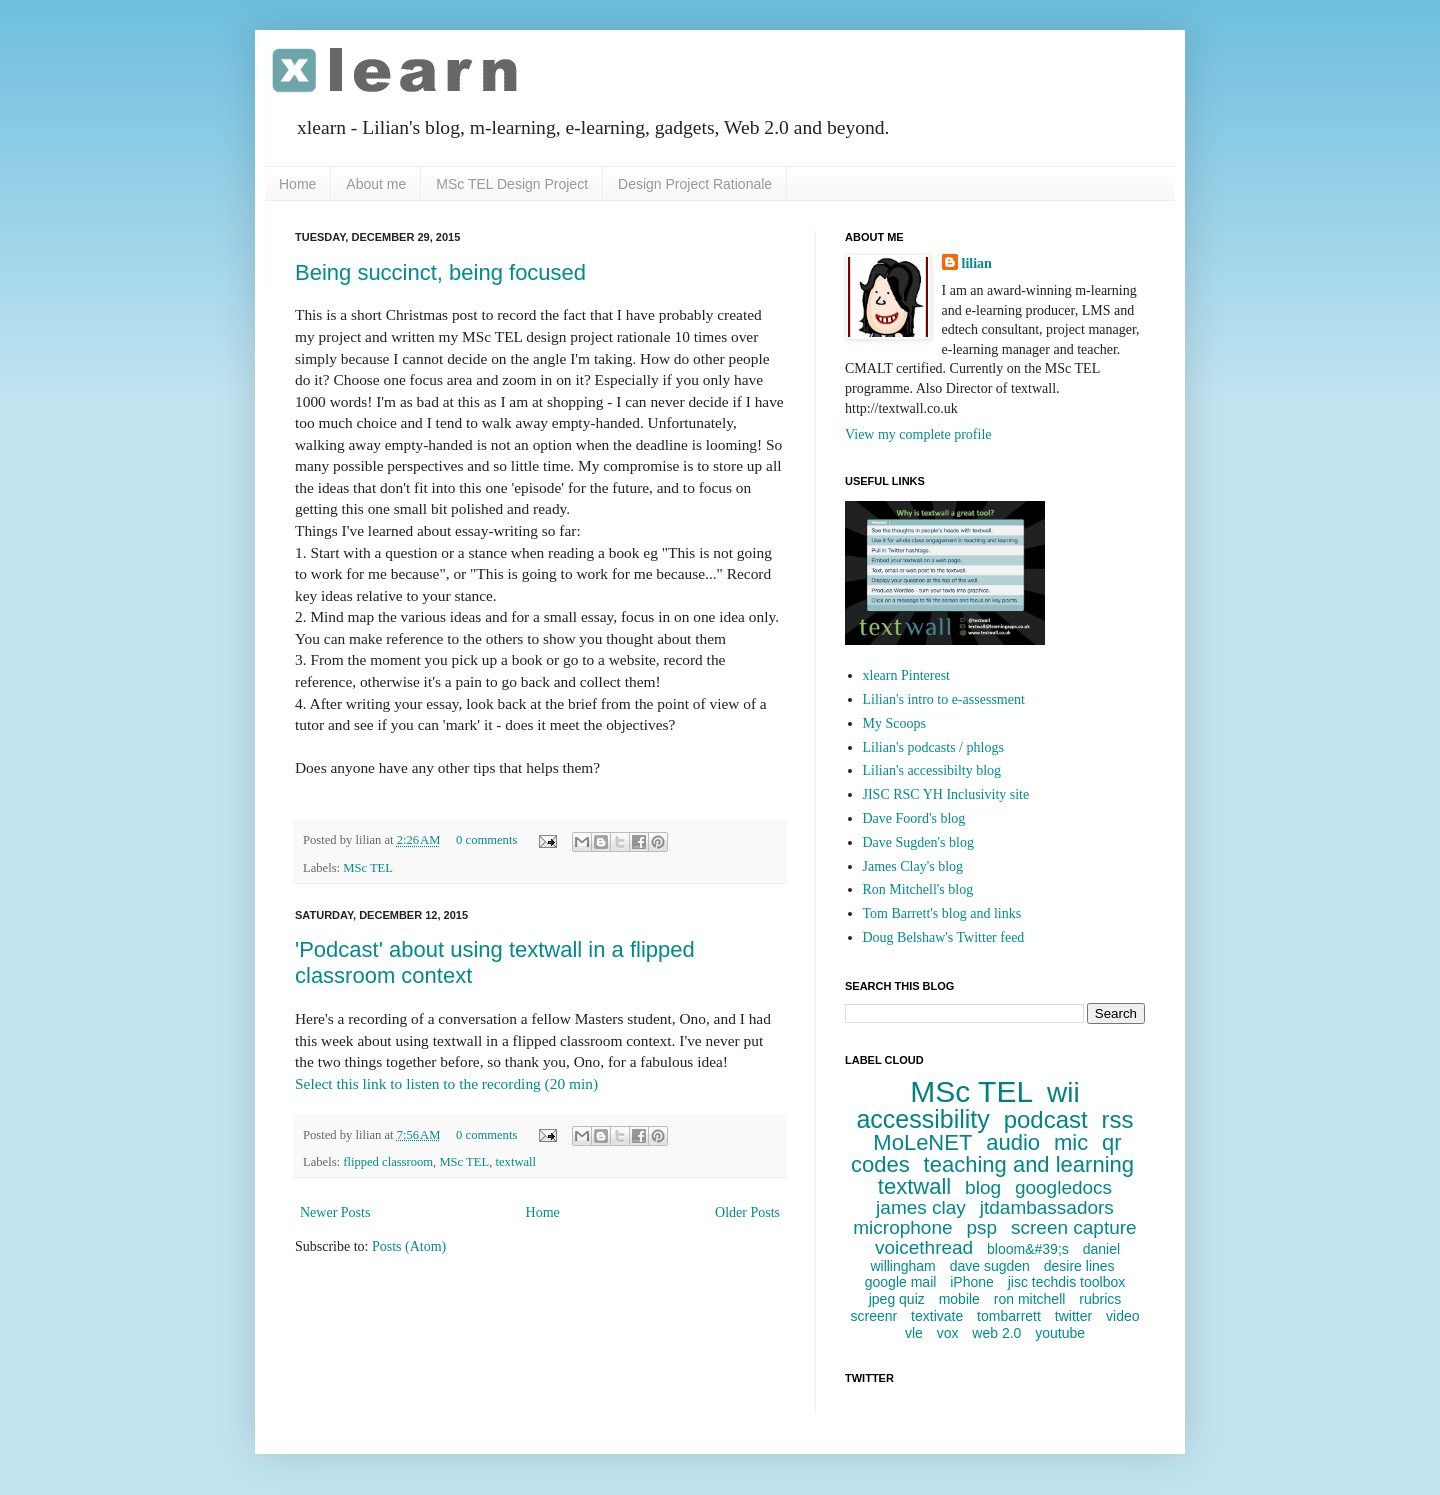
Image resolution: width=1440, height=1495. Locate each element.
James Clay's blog (913, 866)
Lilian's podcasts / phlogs (933, 747)
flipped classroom (388, 1162)
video (1122, 1316)
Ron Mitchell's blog (918, 889)
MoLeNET (922, 1142)
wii (1063, 1092)
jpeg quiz (897, 1299)
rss (1118, 1119)
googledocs (1063, 1187)
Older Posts (747, 1212)
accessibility (922, 1119)
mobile (959, 1299)
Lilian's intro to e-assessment (944, 699)
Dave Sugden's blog (918, 842)
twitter (1073, 1316)
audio (1013, 1142)
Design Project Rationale (695, 184)
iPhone (972, 1282)
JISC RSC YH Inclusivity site (946, 794)
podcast (1046, 1119)
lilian (977, 263)
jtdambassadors (1047, 1207)
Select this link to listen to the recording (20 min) (446, 1083)
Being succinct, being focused (440, 272)
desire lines (1079, 1266)
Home (297, 184)
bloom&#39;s (1028, 1249)
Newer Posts (335, 1212)
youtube (1060, 1333)
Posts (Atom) (409, 1246)
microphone (902, 1227)
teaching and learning (1029, 1164)
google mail (901, 1282)
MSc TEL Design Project (512, 184)
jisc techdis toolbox (1067, 1282)
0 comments (486, 840)
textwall (516, 1162)
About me (376, 184)
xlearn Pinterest (906, 675)
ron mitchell (1030, 1299)
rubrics (1100, 1299)
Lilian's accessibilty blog (932, 770)
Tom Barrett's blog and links (942, 913)
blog (983, 1187)
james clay (921, 1207)
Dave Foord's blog (914, 818)
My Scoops (894, 723)
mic (1071, 1142)
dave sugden (990, 1266)
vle (914, 1333)
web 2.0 (996, 1333)
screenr (873, 1316)
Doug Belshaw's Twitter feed (944, 937)
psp (981, 1227)
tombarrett (1009, 1316)
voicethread (924, 1247)
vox (948, 1333)
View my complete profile (918, 434)
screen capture (1074, 1227)
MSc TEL (368, 868)
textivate (937, 1316)
